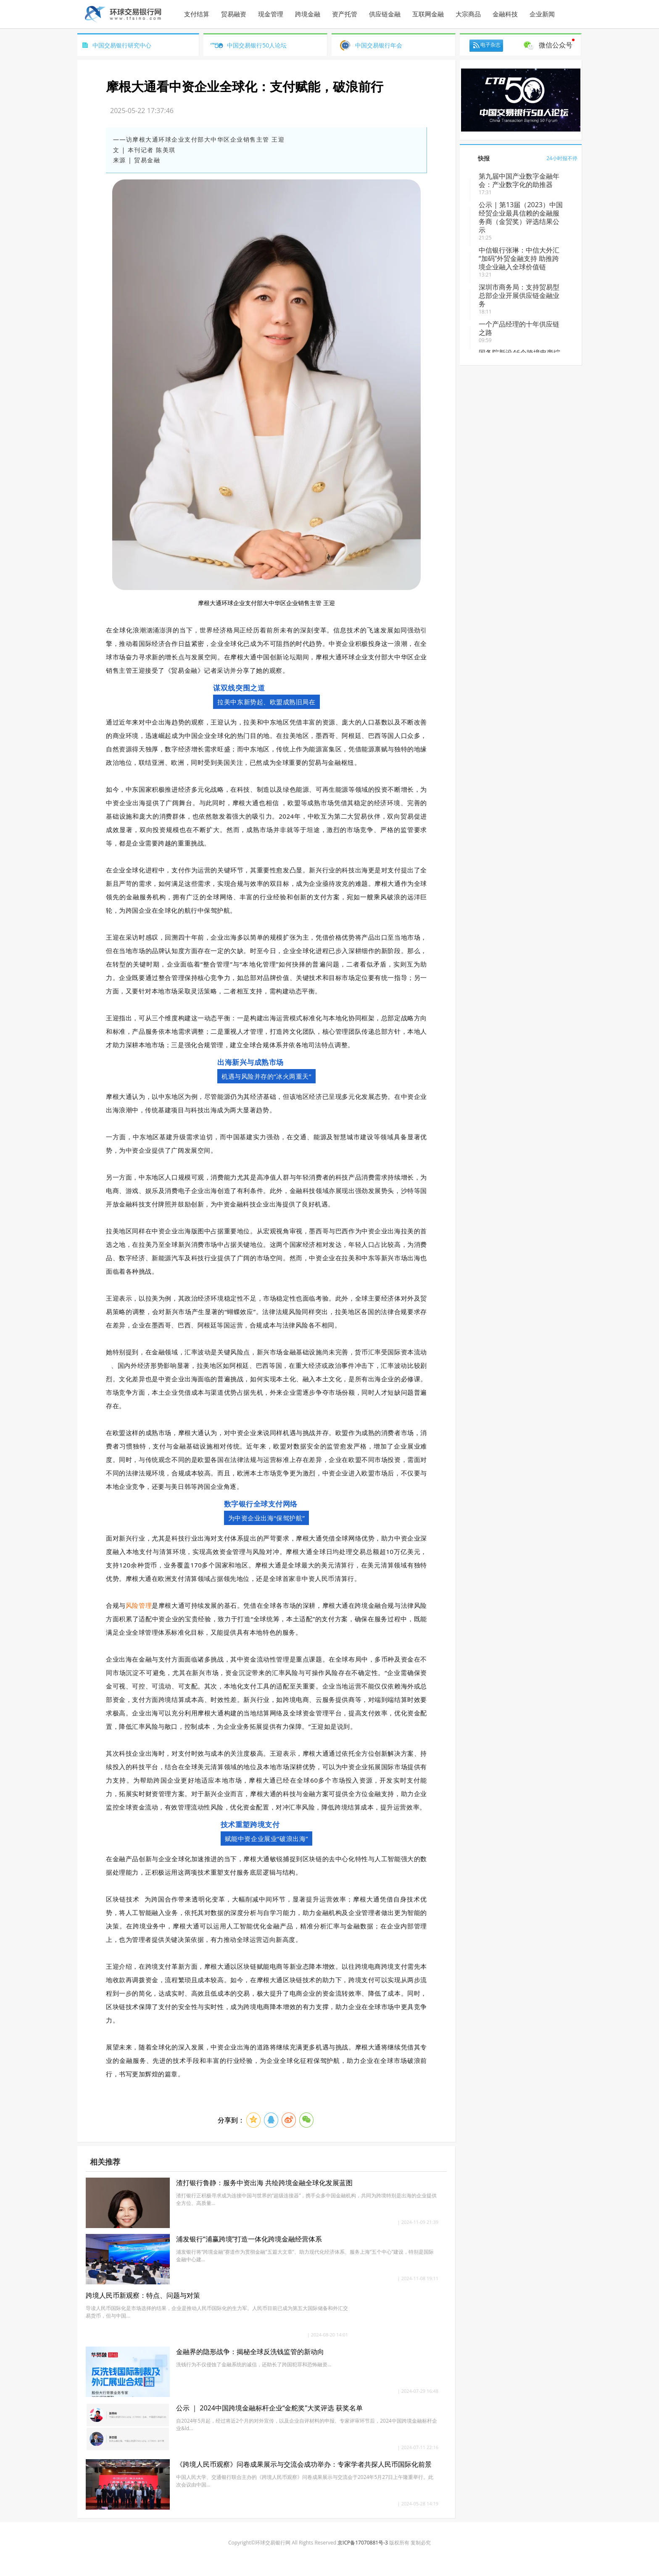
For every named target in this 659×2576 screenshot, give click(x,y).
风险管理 (139, 1605)
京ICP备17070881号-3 (362, 2542)
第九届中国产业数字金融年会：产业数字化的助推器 (519, 180)
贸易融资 (233, 14)
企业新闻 (542, 14)
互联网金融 (428, 14)
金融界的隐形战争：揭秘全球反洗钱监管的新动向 (250, 2351)
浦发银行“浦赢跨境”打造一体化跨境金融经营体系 (249, 2239)
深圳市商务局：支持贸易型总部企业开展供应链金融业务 (519, 295)
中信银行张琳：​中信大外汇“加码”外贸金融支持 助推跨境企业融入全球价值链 (519, 258)
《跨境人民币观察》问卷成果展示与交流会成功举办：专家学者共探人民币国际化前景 (304, 2464)
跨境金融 (307, 14)
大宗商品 (468, 14)
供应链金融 (385, 14)
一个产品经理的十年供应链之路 (519, 328)
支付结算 (196, 14)
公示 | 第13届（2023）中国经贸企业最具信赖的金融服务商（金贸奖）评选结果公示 (521, 217)
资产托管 (344, 14)
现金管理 (270, 14)
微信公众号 (555, 45)
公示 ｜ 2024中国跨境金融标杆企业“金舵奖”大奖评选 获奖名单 (269, 2408)
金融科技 (505, 14)
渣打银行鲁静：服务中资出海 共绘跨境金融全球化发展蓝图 (264, 2182)
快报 (484, 158)
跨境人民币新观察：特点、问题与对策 (143, 2295)
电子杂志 (490, 44)
